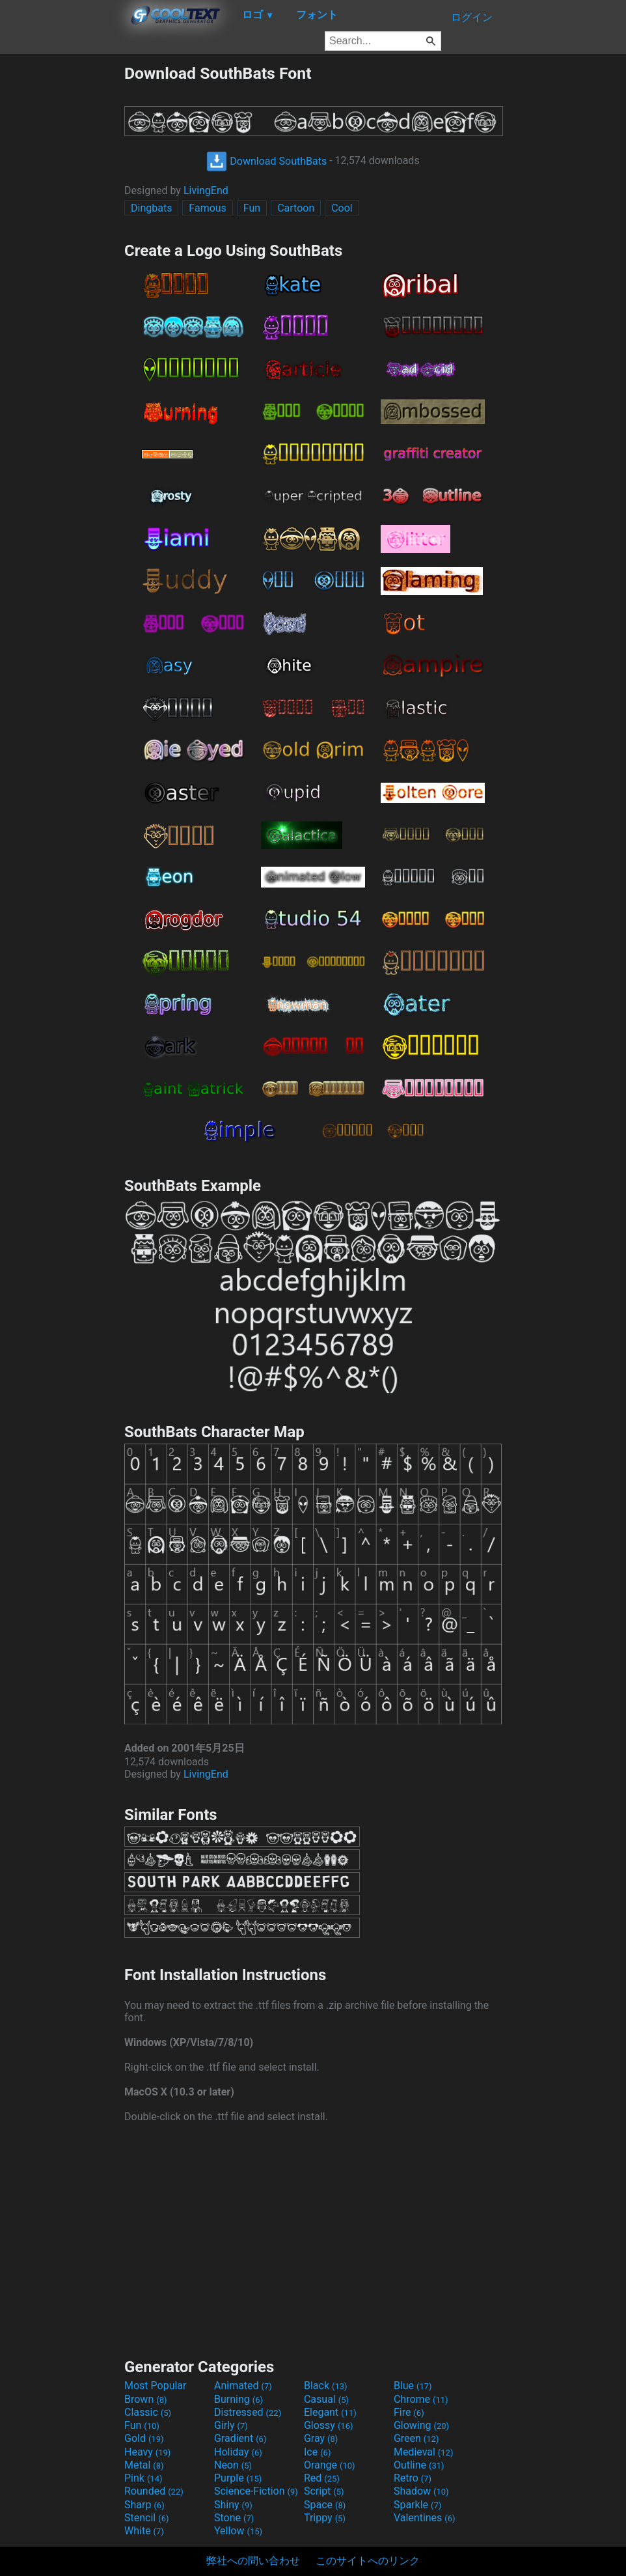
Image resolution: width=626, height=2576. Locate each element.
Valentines (425, 2518)
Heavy (147, 2452)
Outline (419, 2465)
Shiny (233, 2505)
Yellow (238, 2531)
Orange (329, 2465)
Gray (321, 2438)
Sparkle (417, 2505)
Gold (144, 2438)
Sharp (144, 2505)
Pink (143, 2478)
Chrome (421, 2399)
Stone (234, 2518)
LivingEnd (206, 190)
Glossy (328, 2425)
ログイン (472, 17)
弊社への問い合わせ (253, 2561)
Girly (231, 2425)
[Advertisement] (62, 259)
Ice (317, 2452)
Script (324, 2491)
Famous (207, 208)
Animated (243, 2385)
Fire (409, 2412)
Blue (413, 2385)
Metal (144, 2465)
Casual (326, 2399)
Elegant (330, 2412)
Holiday (238, 2452)
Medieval (424, 2452)
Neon (233, 2465)
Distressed (247, 2412)
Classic (147, 2412)
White (144, 2531)
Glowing (421, 2425)
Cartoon (295, 208)
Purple (238, 2478)
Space (325, 2505)
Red (322, 2478)
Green (416, 2438)
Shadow (421, 2491)
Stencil (146, 2518)
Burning (238, 2399)
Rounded (154, 2491)
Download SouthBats (266, 161)
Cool (342, 208)
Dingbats (151, 208)
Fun (251, 208)
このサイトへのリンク (368, 2561)
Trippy (325, 2518)
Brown (145, 2399)
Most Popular (155, 2385)
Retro (412, 2478)
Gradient (240, 2438)
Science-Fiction (256, 2491)
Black (325, 2385)
